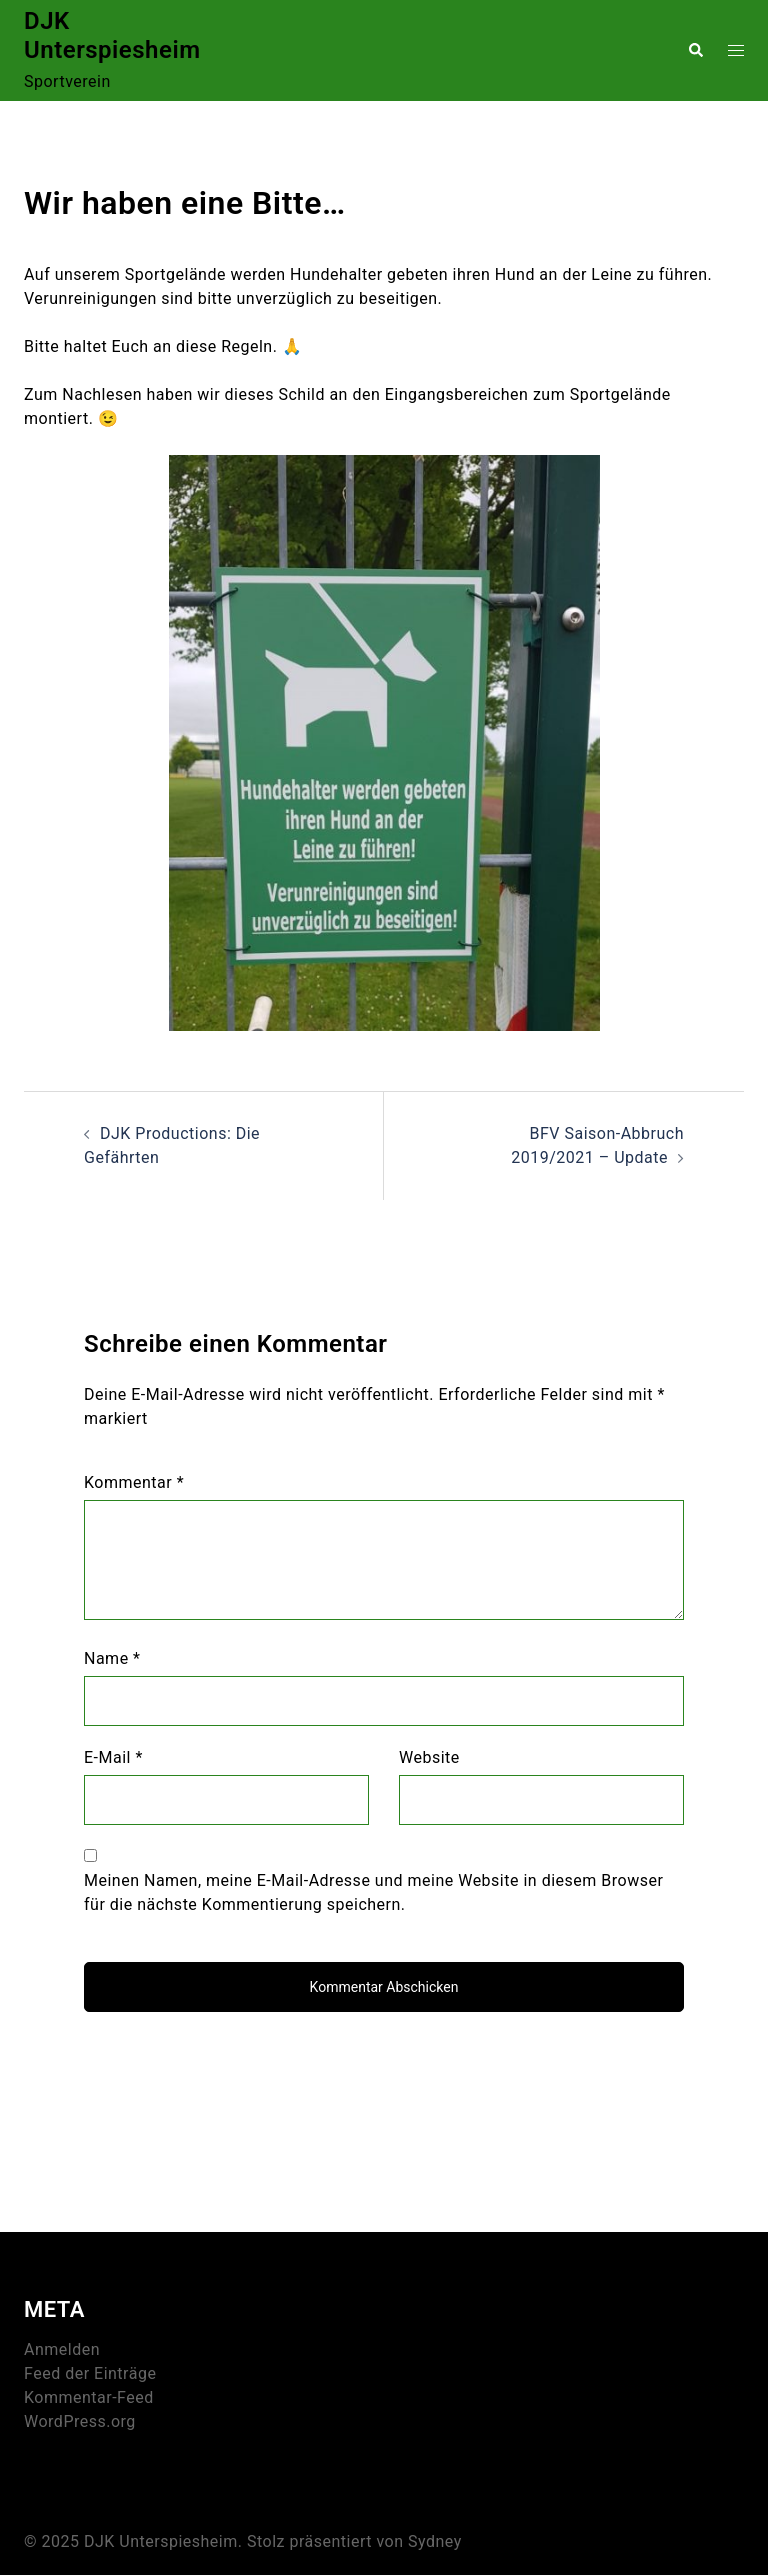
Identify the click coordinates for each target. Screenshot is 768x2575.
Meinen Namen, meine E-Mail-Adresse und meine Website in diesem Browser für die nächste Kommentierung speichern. (373, 1892)
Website (429, 1757)
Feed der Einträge (90, 2373)
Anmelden (62, 2349)
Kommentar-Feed (89, 2397)
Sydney (435, 2541)
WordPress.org (80, 2421)
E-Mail (113, 1757)
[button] (695, 50)
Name (112, 1658)
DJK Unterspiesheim (112, 35)
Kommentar (134, 1482)
